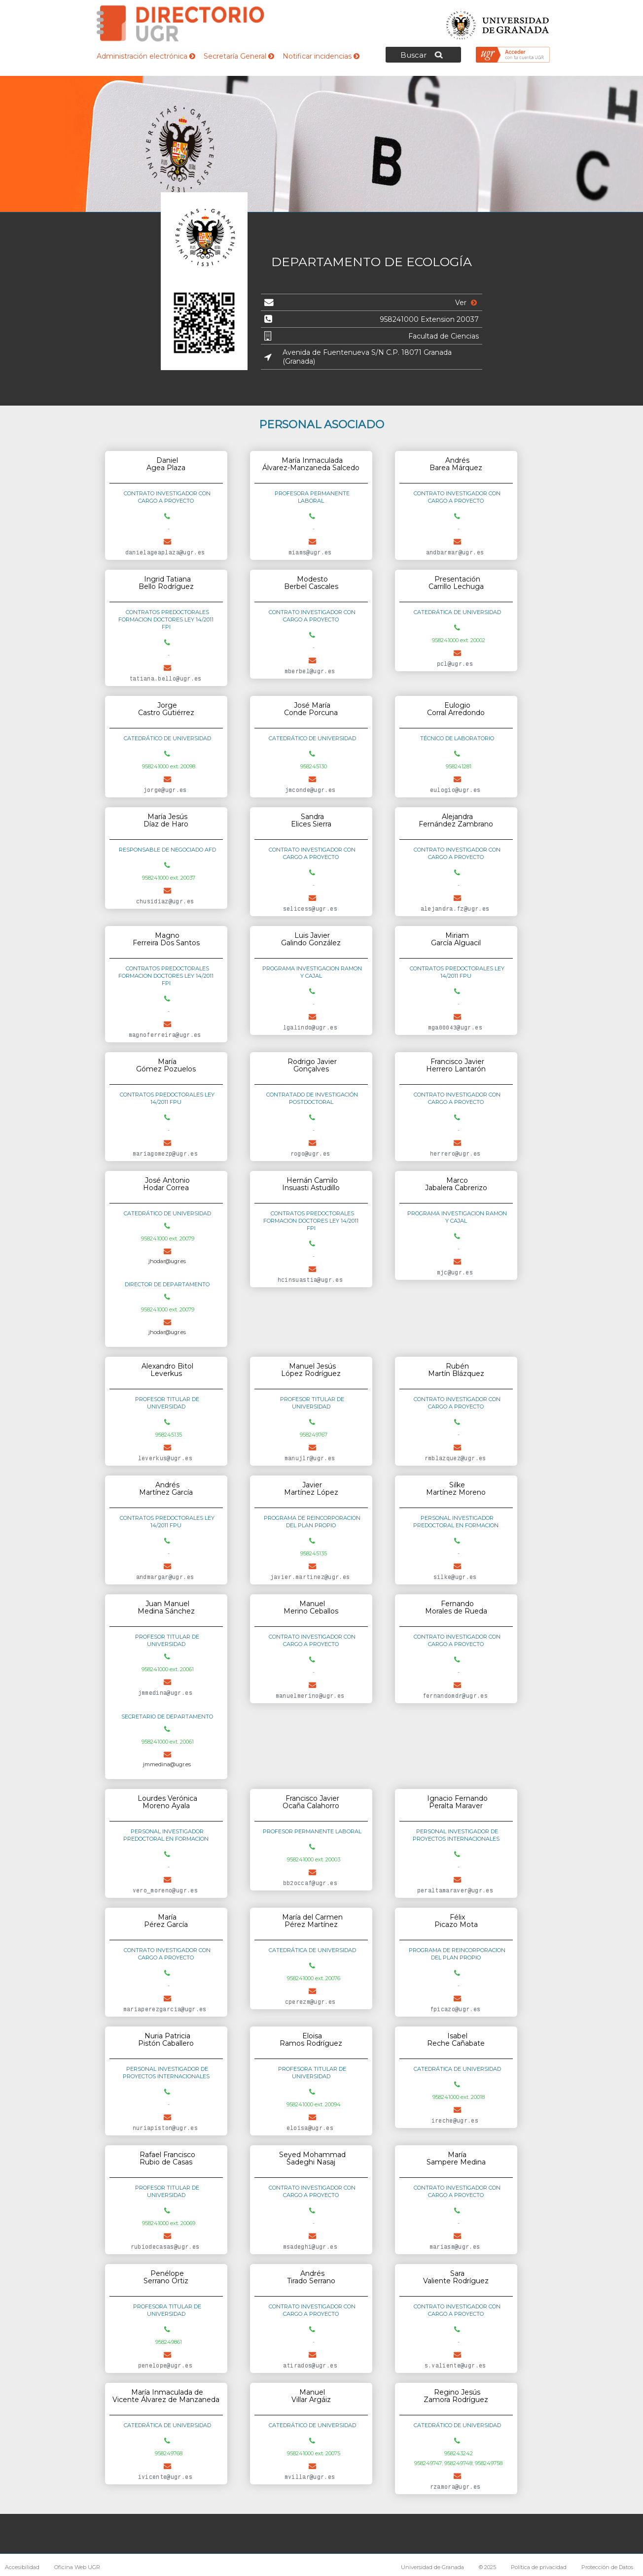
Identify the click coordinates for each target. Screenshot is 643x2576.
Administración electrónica (146, 56)
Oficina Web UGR (77, 2567)
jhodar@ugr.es (167, 1261)
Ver (466, 302)
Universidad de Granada (498, 22)
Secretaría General (239, 56)
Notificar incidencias (321, 56)
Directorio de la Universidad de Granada (180, 23)
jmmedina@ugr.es (167, 1764)
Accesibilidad (22, 2567)
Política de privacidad (539, 2567)
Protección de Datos (607, 2567)
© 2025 (487, 2567)
